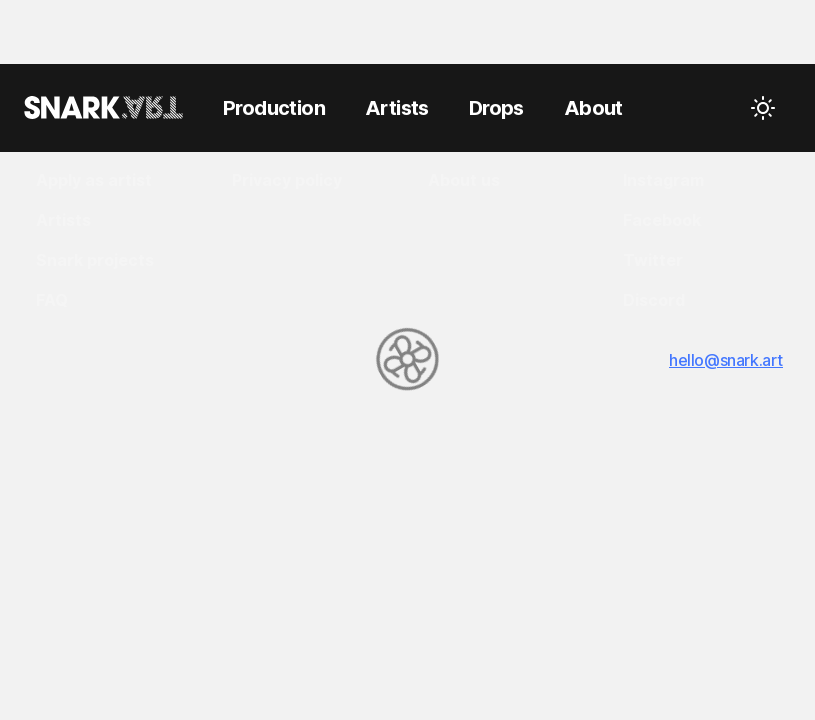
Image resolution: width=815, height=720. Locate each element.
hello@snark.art (726, 360)
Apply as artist (94, 180)
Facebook (662, 220)
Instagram (663, 180)
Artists (63, 220)
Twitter (653, 260)
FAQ (52, 300)
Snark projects (95, 260)
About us (464, 180)
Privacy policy (287, 180)
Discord (654, 300)
